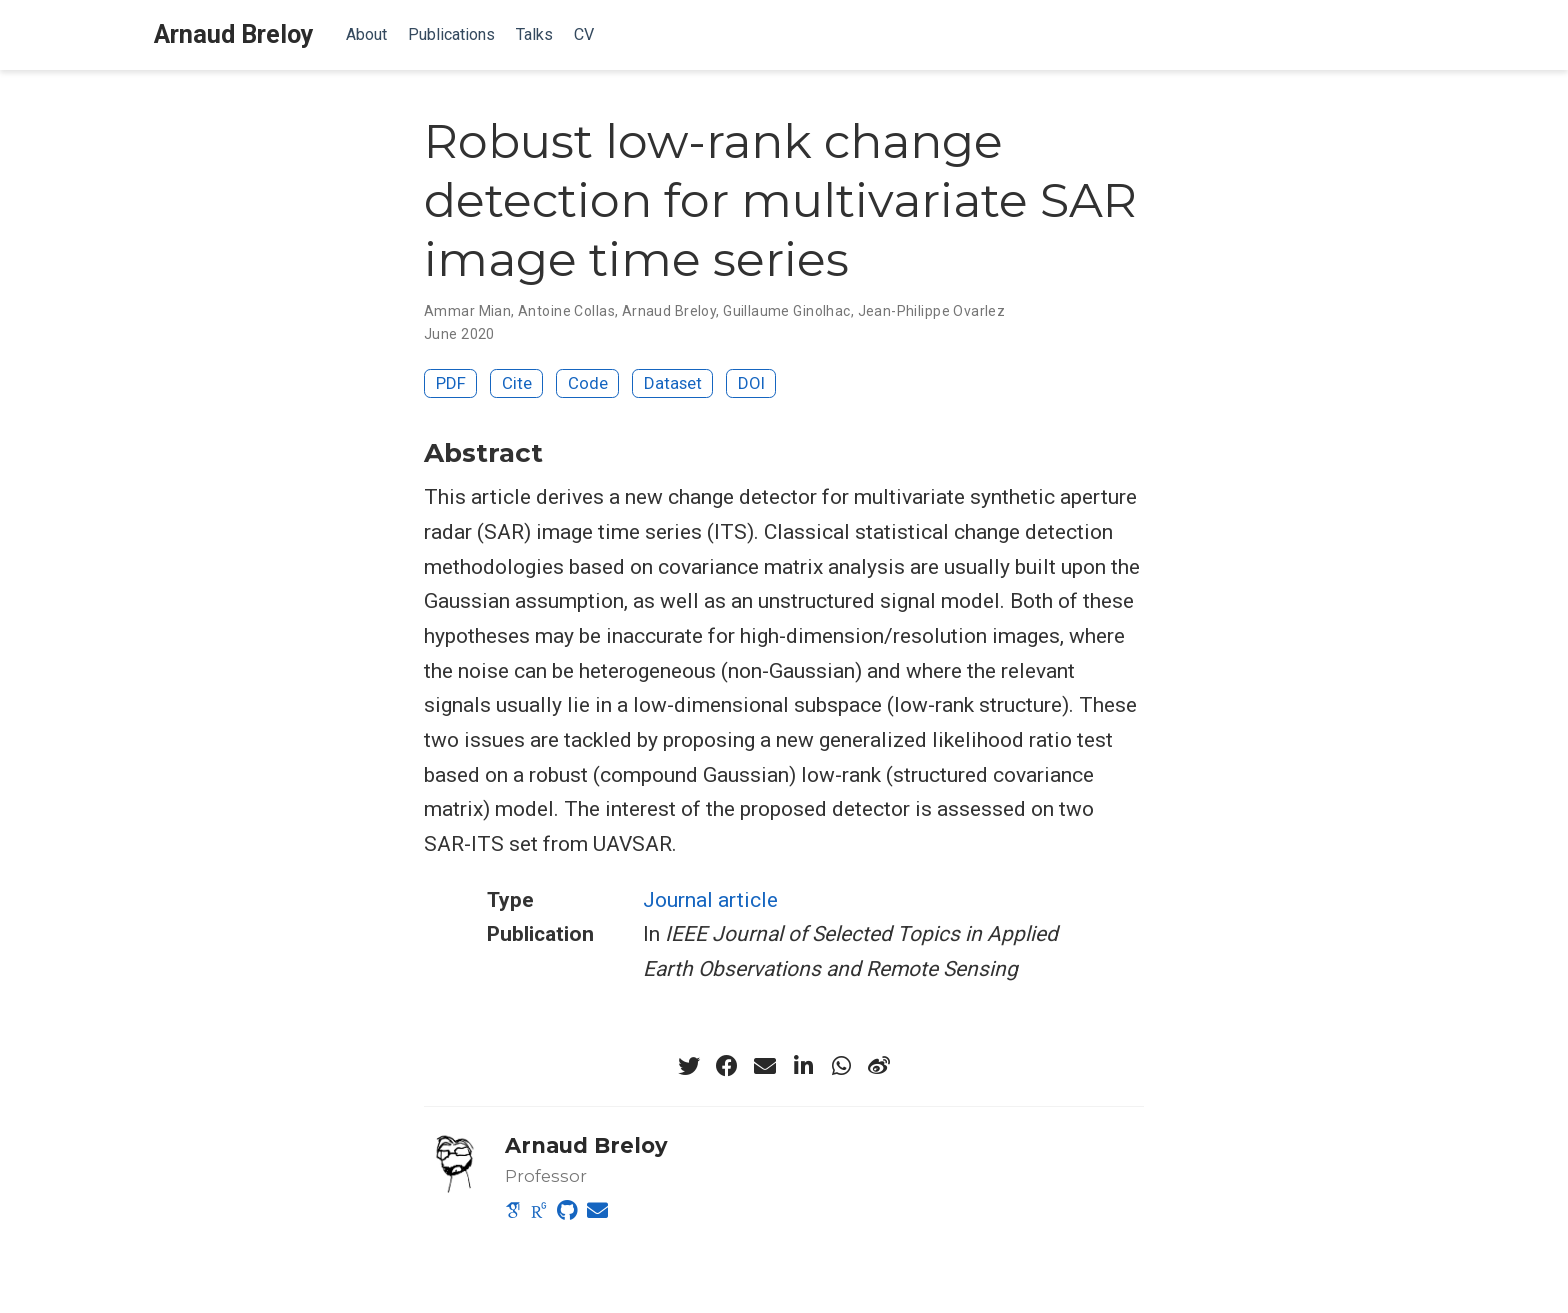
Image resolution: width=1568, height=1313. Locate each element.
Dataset (673, 383)
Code (588, 383)
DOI (751, 383)
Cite (517, 383)
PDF (451, 383)
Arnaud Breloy (234, 34)
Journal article (710, 900)
